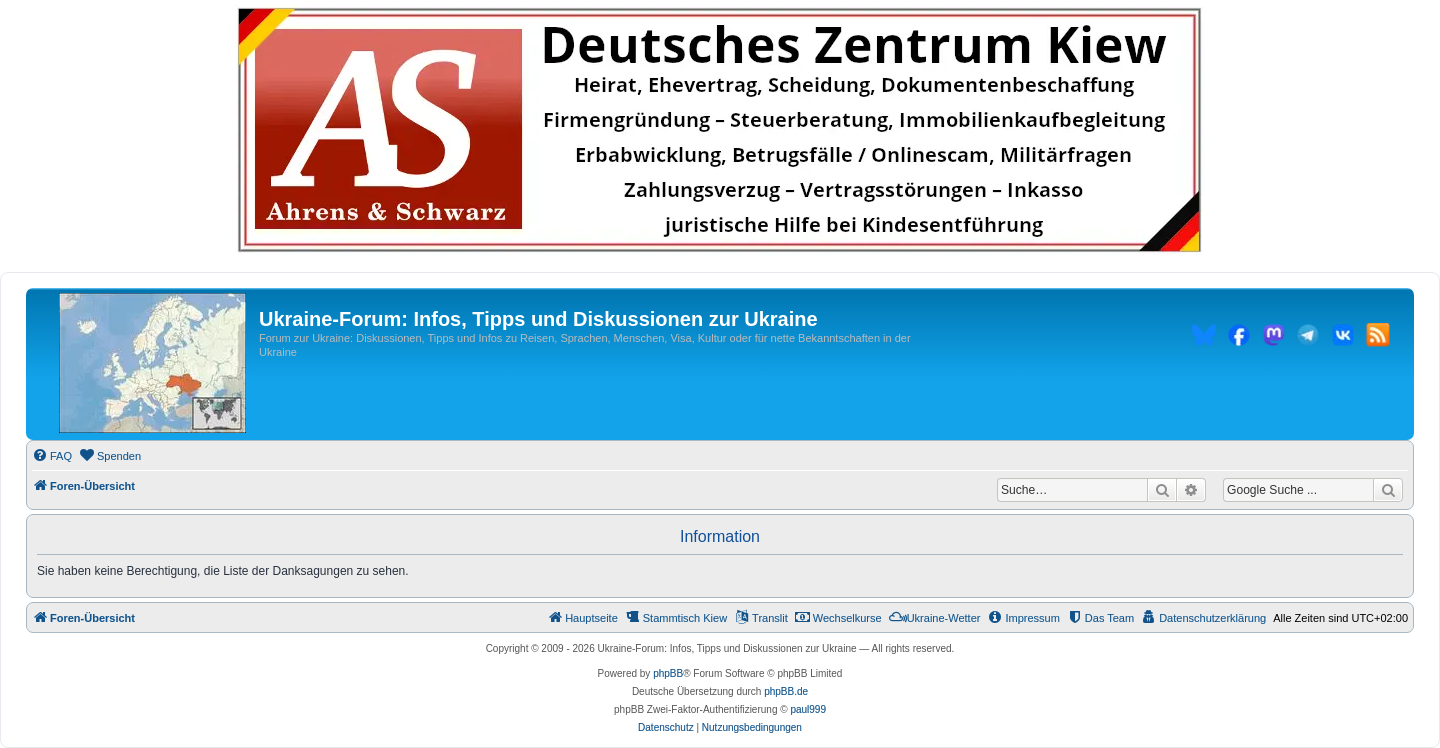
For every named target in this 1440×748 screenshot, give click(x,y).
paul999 (808, 709)
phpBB (668, 673)
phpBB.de (786, 691)
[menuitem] (52, 456)
